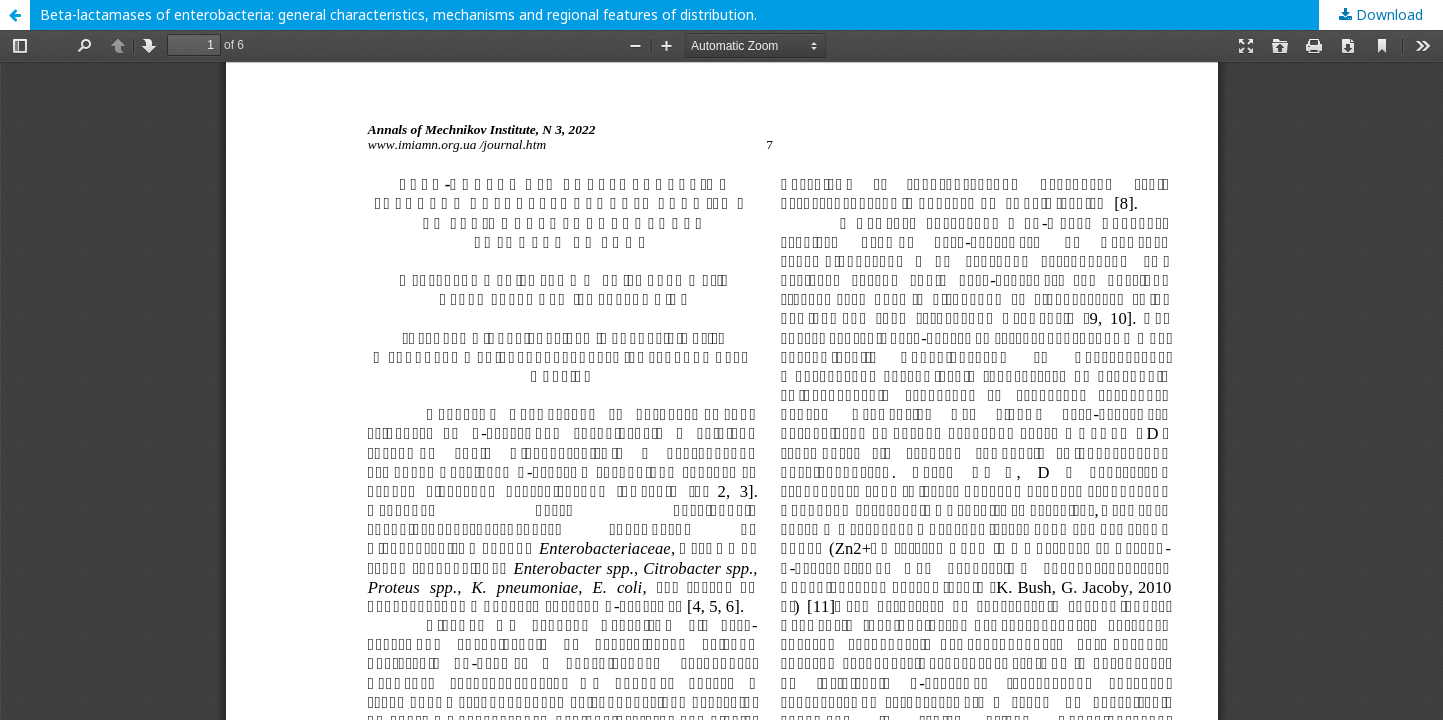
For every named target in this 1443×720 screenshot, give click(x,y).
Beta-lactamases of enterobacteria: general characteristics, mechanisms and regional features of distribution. (398, 14)
